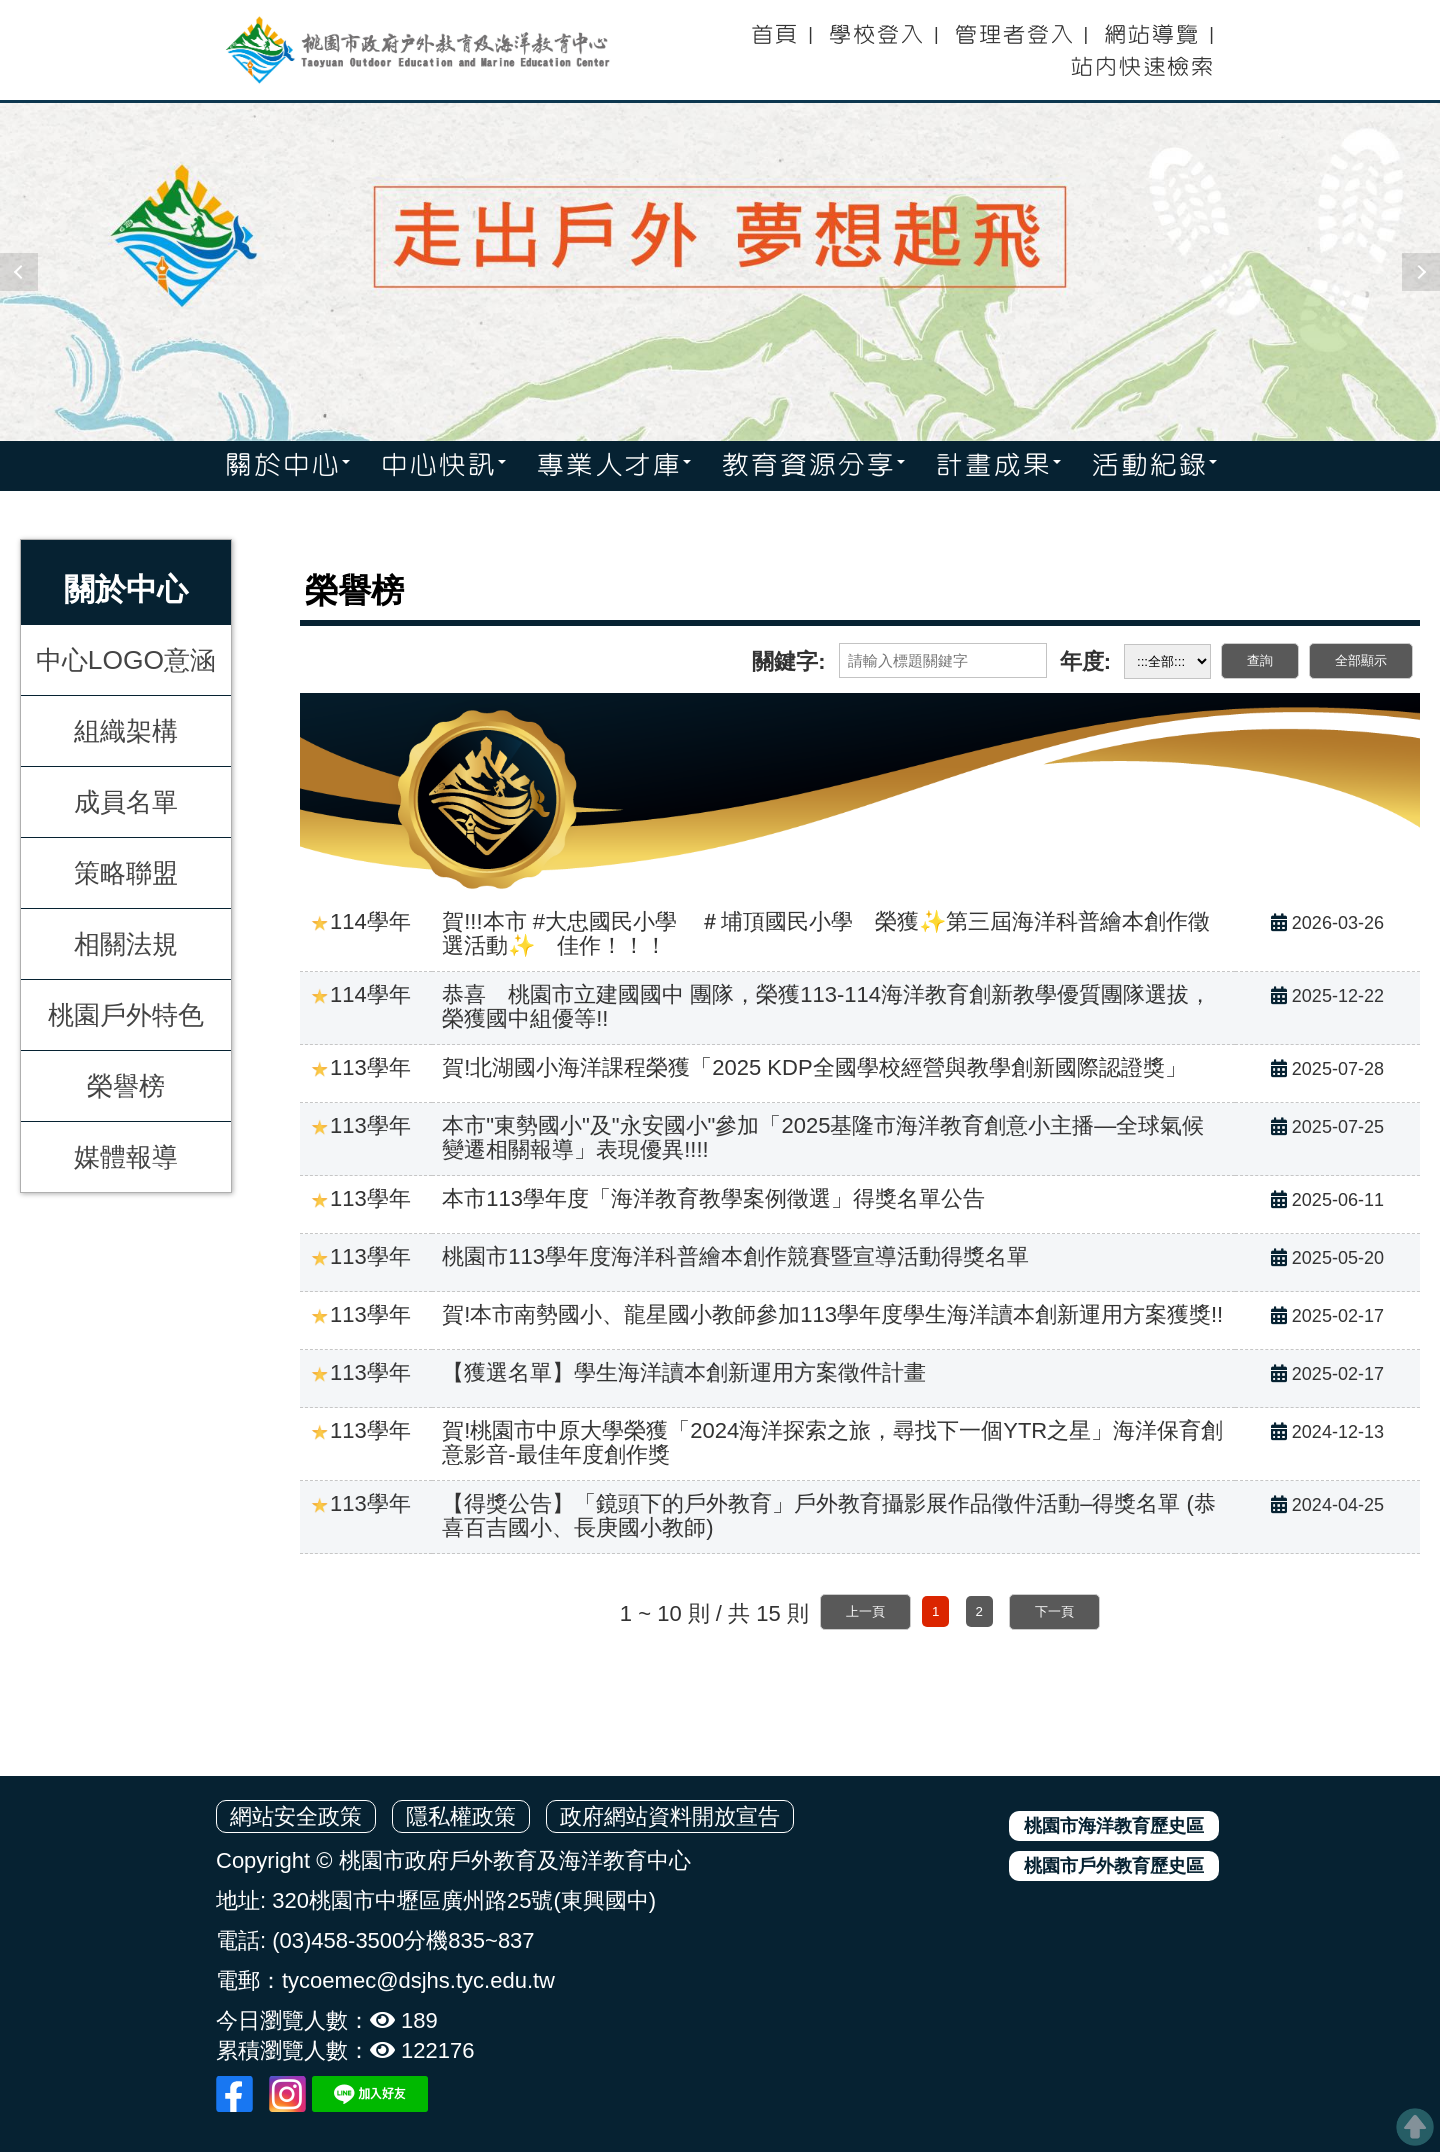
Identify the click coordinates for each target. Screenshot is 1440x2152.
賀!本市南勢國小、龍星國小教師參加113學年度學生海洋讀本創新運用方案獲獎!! (832, 1314)
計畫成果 (998, 466)
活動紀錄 (1154, 466)
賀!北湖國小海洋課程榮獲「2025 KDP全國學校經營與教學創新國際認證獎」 (814, 1067)
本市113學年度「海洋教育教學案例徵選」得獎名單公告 (713, 1198)
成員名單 (126, 801)
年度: (1085, 661)
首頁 (774, 35)
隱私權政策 (461, 1816)
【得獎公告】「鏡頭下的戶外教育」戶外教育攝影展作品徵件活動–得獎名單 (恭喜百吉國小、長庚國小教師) (829, 1515)
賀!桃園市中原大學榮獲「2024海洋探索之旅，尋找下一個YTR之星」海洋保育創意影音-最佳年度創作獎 (832, 1442)
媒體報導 (126, 1156)
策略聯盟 (126, 872)
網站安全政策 (296, 1816)
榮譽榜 (126, 1085)
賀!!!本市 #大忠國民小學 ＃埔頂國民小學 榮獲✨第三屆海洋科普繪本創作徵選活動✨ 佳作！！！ (826, 933)
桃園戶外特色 (126, 1014)
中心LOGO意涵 (126, 659)
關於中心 (287, 466)
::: (736, 28)
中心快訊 (443, 466)
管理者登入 (1014, 35)
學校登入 (876, 35)
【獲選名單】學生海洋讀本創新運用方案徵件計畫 (684, 1372)
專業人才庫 (613, 466)
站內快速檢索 (1142, 67)
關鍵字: (788, 661)
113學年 (360, 1067)
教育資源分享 (813, 466)
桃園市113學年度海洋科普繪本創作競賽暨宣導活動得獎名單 (735, 1256)
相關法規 (126, 943)
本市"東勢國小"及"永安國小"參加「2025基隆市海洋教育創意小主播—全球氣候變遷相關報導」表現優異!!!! (823, 1137)
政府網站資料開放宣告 (670, 1816)
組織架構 (126, 730)
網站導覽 (1151, 35)
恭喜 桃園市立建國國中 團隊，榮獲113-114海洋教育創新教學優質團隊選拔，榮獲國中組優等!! (826, 1006)
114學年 (360, 921)
